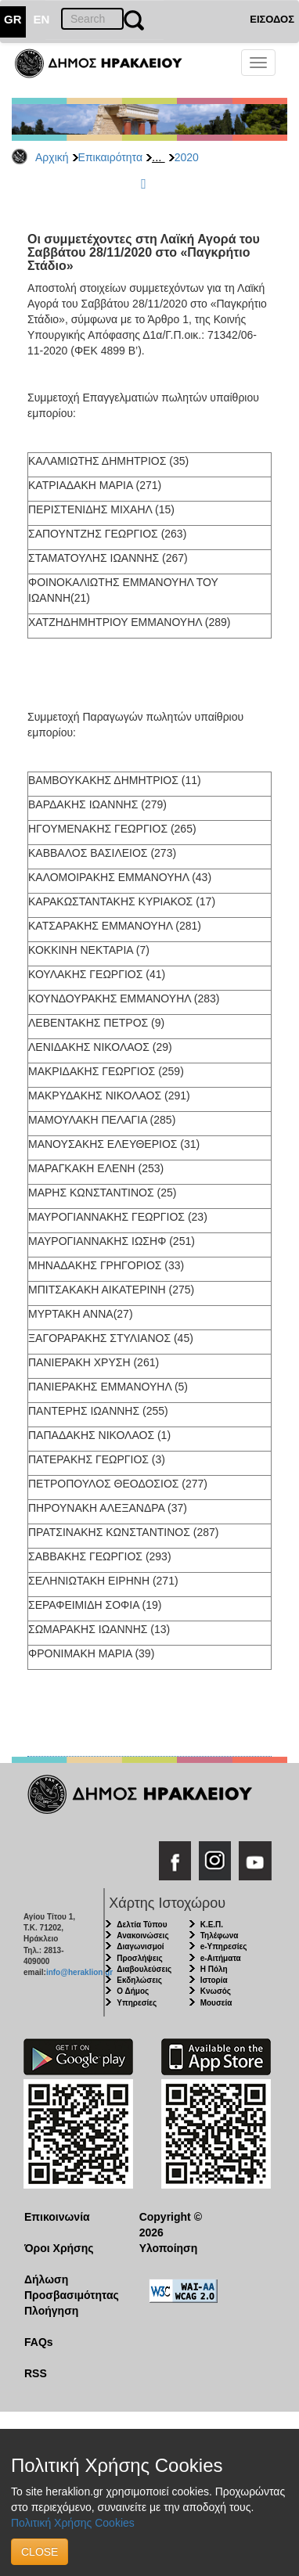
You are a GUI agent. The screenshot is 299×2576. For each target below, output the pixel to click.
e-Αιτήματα (220, 1958)
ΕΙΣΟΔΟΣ (272, 19)
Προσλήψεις (139, 1958)
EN (42, 19)
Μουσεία (216, 2003)
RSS (35, 2373)
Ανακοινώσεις (142, 1935)
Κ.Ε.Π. (211, 1924)
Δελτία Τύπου (142, 1924)
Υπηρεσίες (137, 2003)
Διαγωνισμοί (140, 1946)
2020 (187, 157)
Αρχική (52, 157)
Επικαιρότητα (110, 157)
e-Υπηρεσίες (223, 1946)
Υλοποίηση (168, 2248)
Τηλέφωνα (219, 1935)
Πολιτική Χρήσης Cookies (73, 2523)
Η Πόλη (214, 1969)
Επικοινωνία (57, 2217)
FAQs (38, 2342)
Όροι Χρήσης (59, 2248)
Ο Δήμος (133, 1991)
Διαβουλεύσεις (144, 1969)
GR (13, 19)
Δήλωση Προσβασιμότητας (69, 2287)
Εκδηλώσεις (139, 1980)
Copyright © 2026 (170, 2225)
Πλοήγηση (51, 2310)
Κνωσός (215, 1991)
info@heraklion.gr (79, 1972)
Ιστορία (214, 1980)
